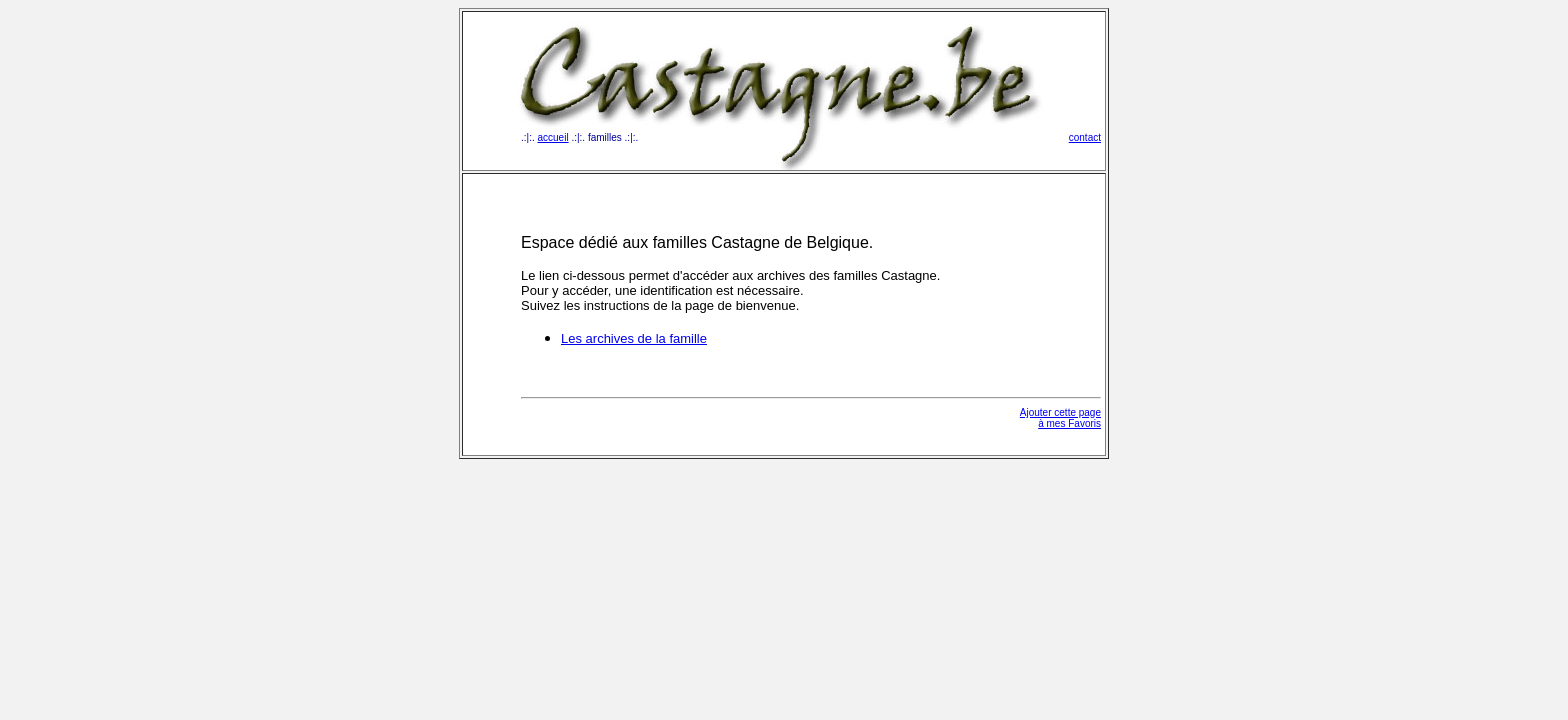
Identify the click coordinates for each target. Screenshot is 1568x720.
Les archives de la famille (634, 338)
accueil (553, 137)
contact (1085, 137)
